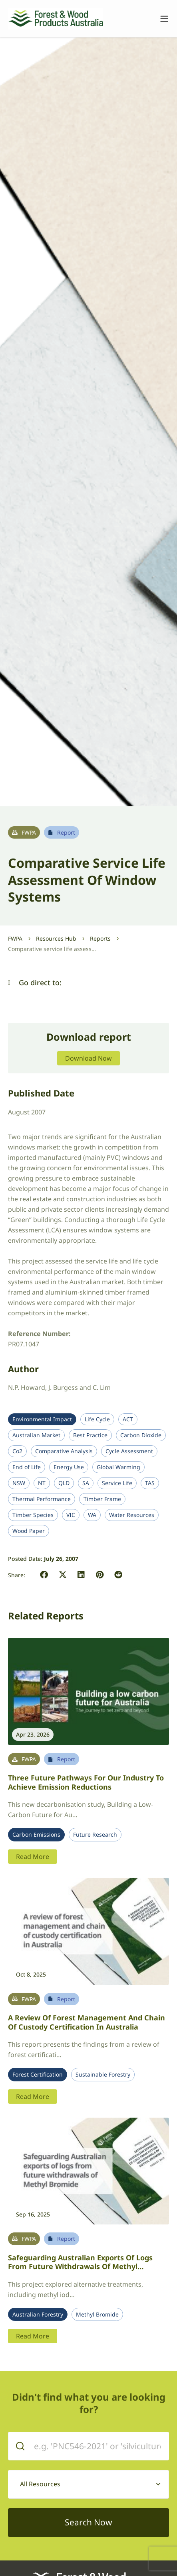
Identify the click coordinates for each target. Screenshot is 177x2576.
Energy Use (69, 1467)
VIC (70, 1515)
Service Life (117, 1483)
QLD (64, 1483)
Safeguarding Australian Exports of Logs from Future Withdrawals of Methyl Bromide (80, 2266)
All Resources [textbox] (40, 2484)
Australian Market (36, 1435)
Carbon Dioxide (140, 1435)
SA (85, 1483)
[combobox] (88, 2484)
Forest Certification (37, 2074)
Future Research (95, 1834)
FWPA (15, 938)
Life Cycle (97, 1419)
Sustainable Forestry (103, 2074)
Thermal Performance (41, 1499)
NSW (18, 1483)
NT (42, 1483)
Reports (100, 938)
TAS (150, 1483)
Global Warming (118, 1467)
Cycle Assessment (129, 1451)
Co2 (17, 1451)
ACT (128, 1419)
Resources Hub (56, 938)
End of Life (26, 1467)
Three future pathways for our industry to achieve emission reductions (86, 1782)
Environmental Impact (42, 1419)
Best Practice (90, 1435)
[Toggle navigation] (160, 19)
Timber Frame (102, 1499)
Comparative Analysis (64, 1451)
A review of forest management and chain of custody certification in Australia (86, 2022)
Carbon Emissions (36, 1834)
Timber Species (33, 1515)
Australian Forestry (37, 2314)
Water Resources (131, 1515)
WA (92, 1515)
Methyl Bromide (97, 2314)
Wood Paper (28, 1531)
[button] (9, 982)
